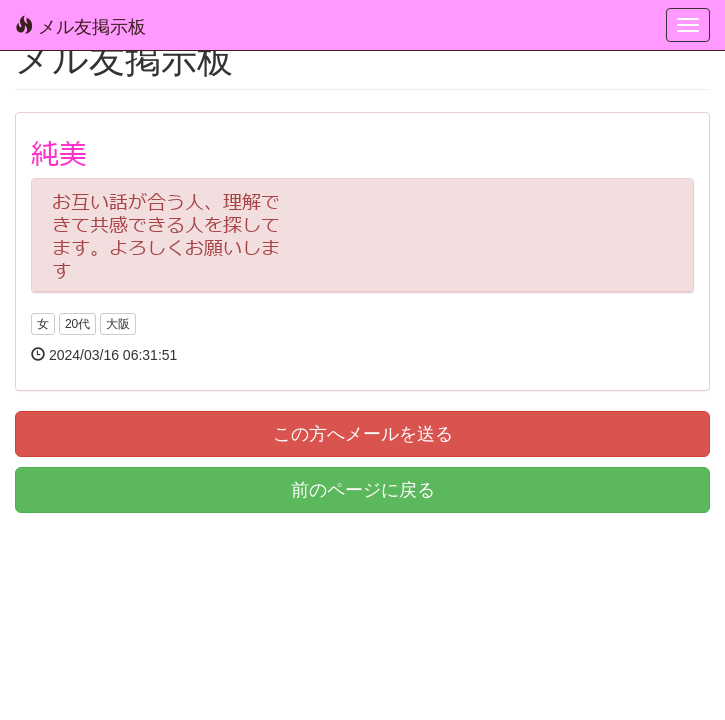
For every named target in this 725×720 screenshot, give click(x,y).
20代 (77, 324)
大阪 (118, 324)
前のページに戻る (363, 490)
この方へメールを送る (363, 434)
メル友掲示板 (80, 26)
